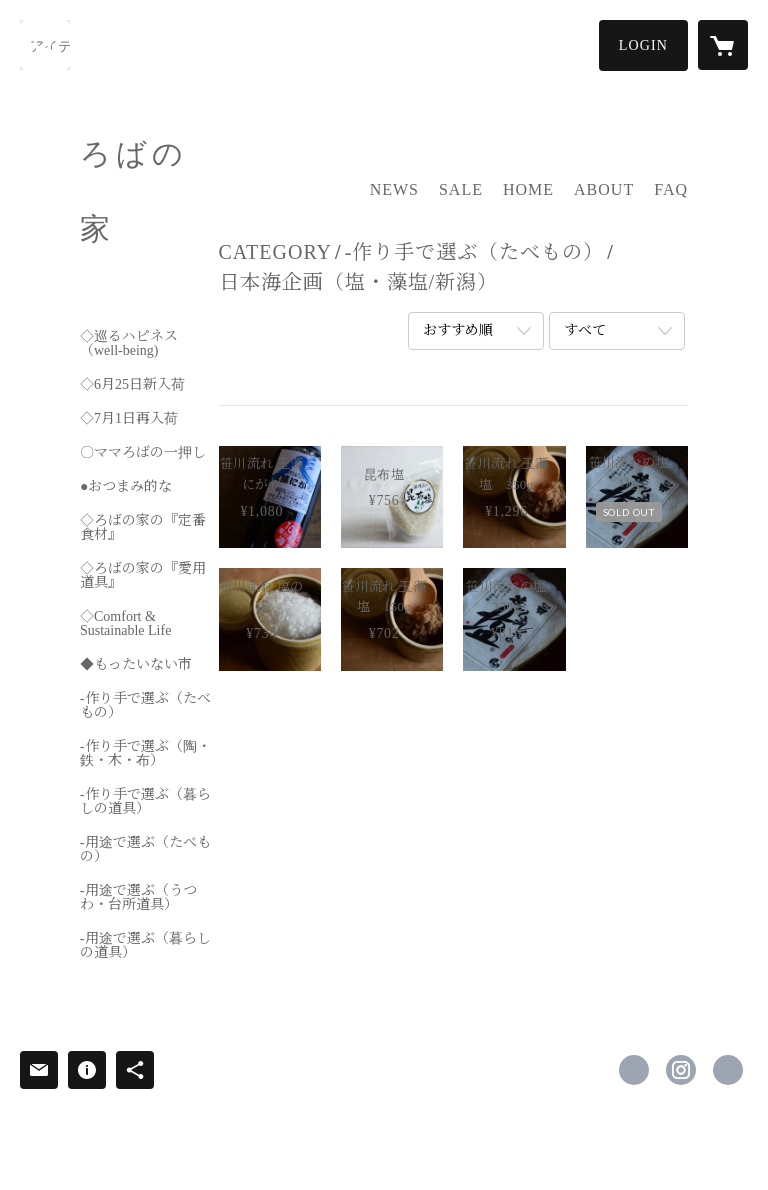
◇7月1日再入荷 (129, 419)
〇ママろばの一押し (143, 453)
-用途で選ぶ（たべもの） (145, 850)
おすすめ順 (458, 330)
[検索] (45, 45)
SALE (461, 189)
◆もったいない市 (136, 665)
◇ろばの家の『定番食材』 (143, 528)
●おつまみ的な (126, 487)
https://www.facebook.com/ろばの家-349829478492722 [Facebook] (634, 1070)
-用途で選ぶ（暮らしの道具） (145, 946)
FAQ (671, 189)
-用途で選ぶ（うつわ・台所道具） (138, 898)
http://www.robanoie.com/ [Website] (728, 1070)
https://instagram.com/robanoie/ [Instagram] (681, 1070)
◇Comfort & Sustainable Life (125, 624)
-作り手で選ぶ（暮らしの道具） (145, 802)
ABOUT (604, 189)
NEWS (394, 189)
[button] (643, 45)
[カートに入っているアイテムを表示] (723, 45)
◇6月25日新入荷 (132, 385)
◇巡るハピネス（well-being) (129, 344)
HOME (528, 189)
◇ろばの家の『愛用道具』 (143, 576)
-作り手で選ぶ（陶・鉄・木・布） (145, 754)
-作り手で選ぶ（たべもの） (145, 706)
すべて (585, 330)
